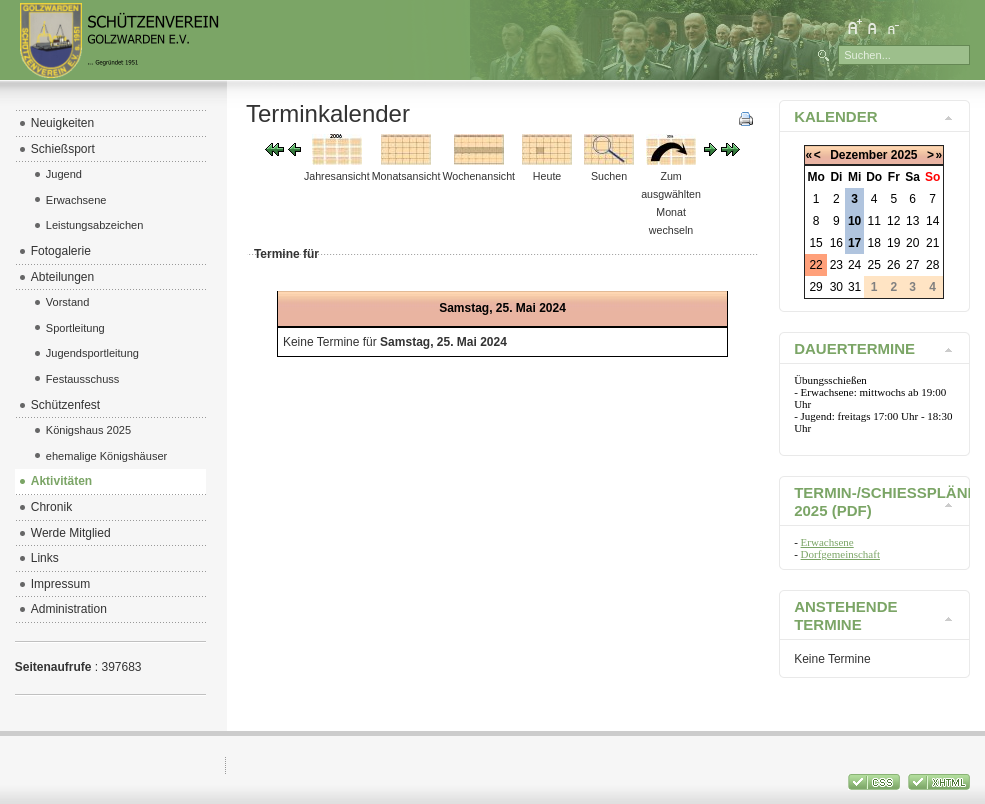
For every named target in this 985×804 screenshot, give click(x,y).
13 (912, 221)
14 (932, 221)
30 (836, 287)
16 (836, 243)
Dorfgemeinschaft (840, 554)
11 (874, 221)
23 (836, 265)
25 (874, 265)
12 (893, 221)
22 (815, 265)
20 (912, 243)
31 (854, 287)
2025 (904, 155)
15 (815, 243)
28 (932, 265)
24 (854, 265)
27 (912, 265)
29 (815, 287)
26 (893, 265)
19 (893, 243)
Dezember (858, 155)
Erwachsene (827, 542)
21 (932, 243)
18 (874, 243)
